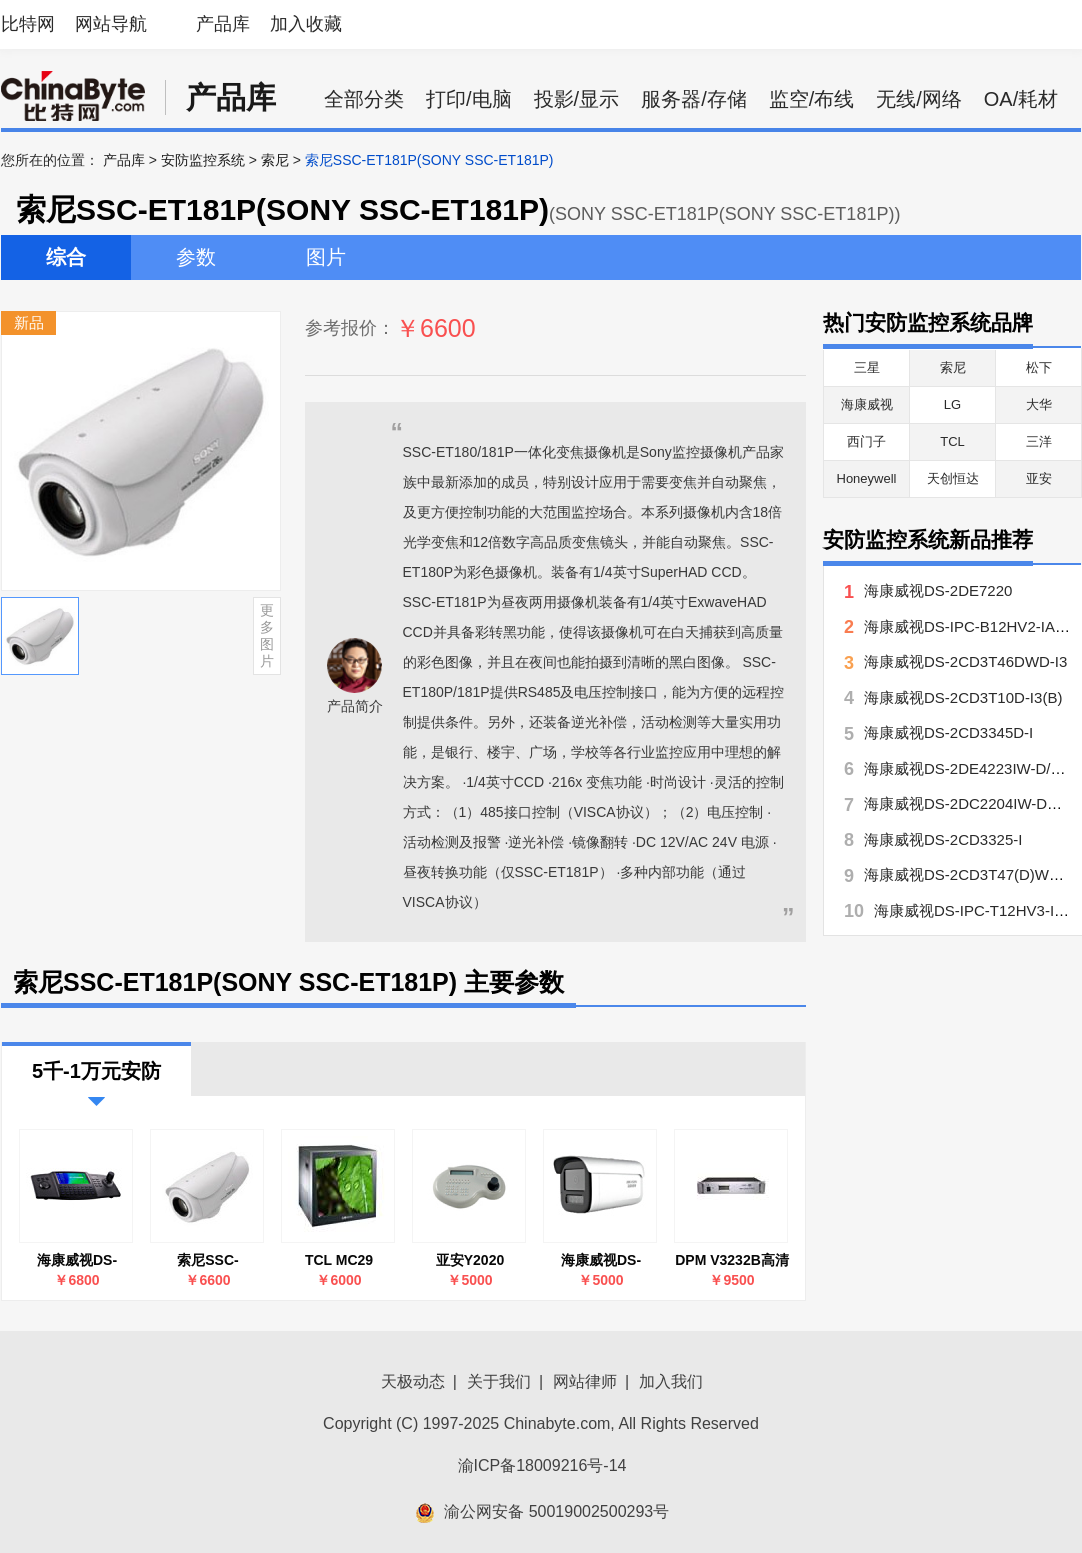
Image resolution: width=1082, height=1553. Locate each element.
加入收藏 (306, 24)
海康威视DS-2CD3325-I (943, 839)
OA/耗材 (1021, 99)
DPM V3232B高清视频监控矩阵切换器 (732, 1260)
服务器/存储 (694, 99)
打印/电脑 (469, 99)
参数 (196, 257)
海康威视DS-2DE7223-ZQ (601, 1260)
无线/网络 (919, 99)
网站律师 (585, 1381)
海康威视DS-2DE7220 (938, 590)
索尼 (275, 160)
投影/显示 (577, 99)
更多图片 (267, 635)
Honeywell (867, 478)
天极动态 (413, 1381)
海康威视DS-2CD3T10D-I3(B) (963, 697)
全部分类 (364, 99)
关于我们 (499, 1381)
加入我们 (671, 1381)
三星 (867, 367)
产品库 (223, 24)
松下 (1039, 367)
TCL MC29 (339, 1260)
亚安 (1039, 478)
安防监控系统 (203, 160)
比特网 (28, 24)
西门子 (866, 441)
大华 (1039, 404)
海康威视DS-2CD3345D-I (948, 732)
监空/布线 (812, 99)
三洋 (1039, 441)
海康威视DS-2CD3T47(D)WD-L (968, 874)
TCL (952, 441)
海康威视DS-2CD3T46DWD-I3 (965, 661)
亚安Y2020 (470, 1260)
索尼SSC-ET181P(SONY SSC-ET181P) (208, 1260)
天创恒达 (953, 478)
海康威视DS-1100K (77, 1260)
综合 (66, 257)
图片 (326, 257)
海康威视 (867, 404)
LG (952, 404)
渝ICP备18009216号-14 (542, 1465)
